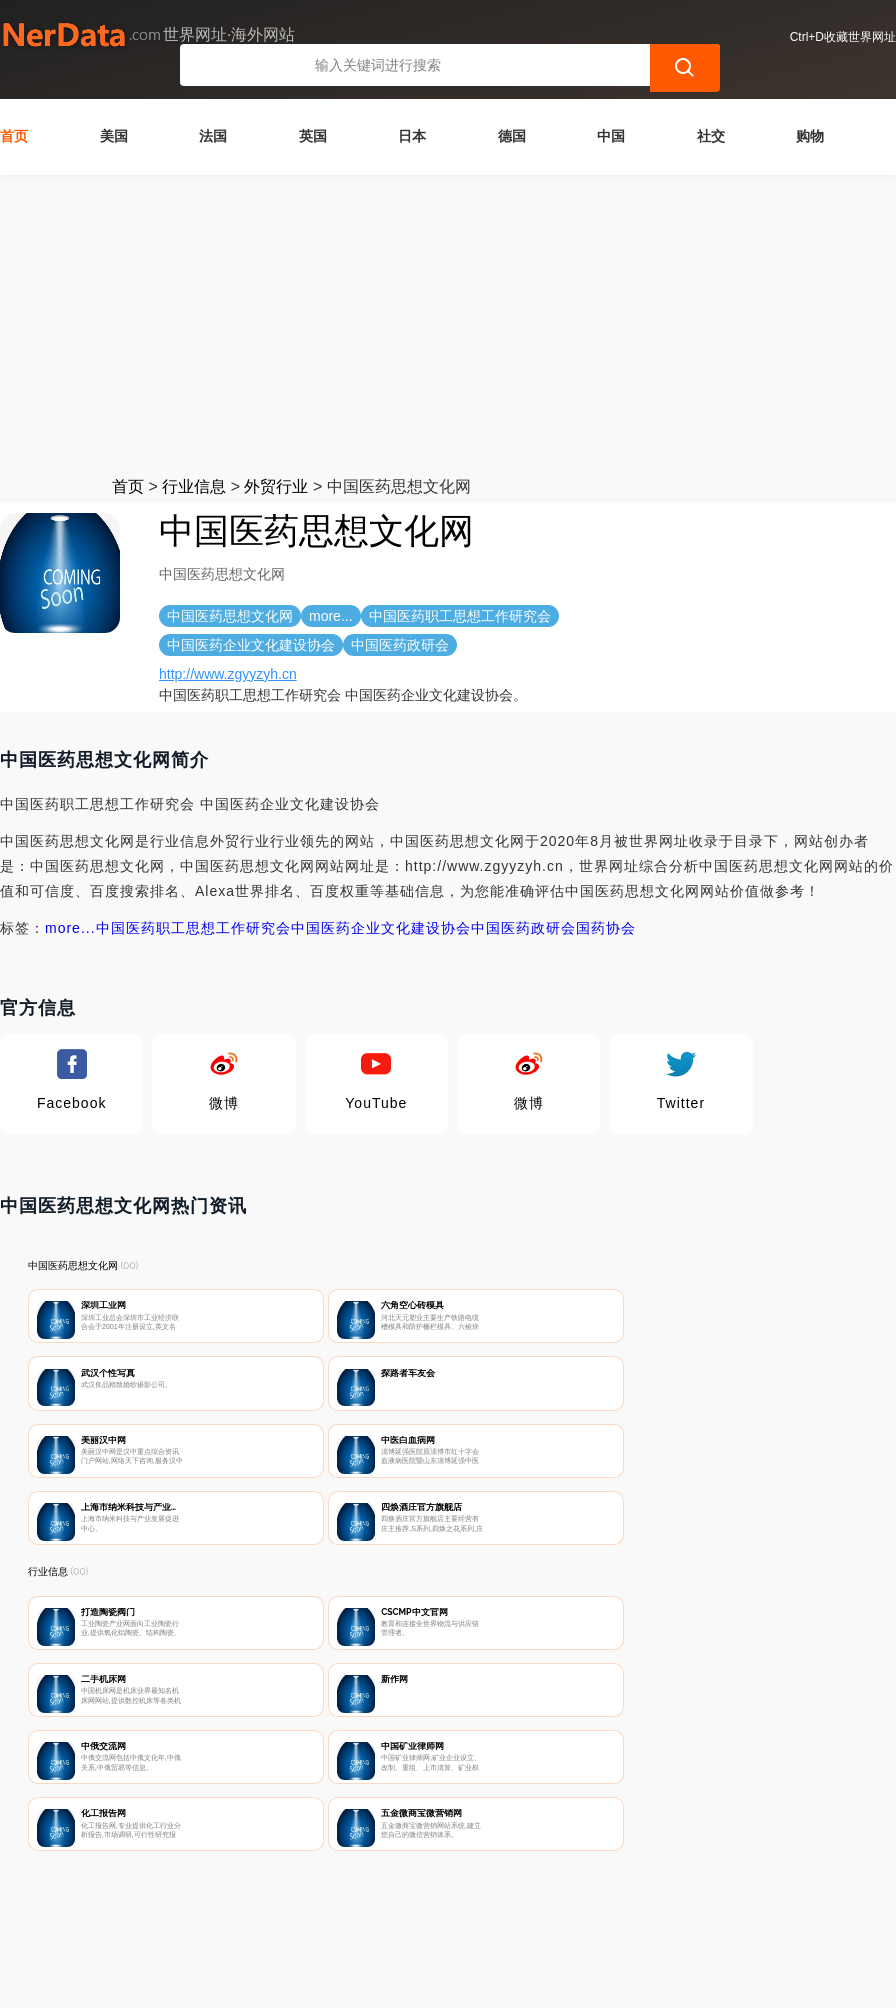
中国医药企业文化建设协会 (381, 901)
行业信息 (194, 459)
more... (70, 901)
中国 (611, 109)
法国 (213, 109)
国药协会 (606, 901)
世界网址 (376, 1980)
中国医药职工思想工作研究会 (193, 901)
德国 (512, 109)
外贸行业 (276, 459)
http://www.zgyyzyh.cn (228, 647)
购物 (810, 109)
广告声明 (459, 1904)
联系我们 (261, 1904)
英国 (313, 109)
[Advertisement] (448, 298)
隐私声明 (360, 1904)
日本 (412, 109)
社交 (711, 109)
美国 (114, 109)
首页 (14, 109)
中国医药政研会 (523, 901)
